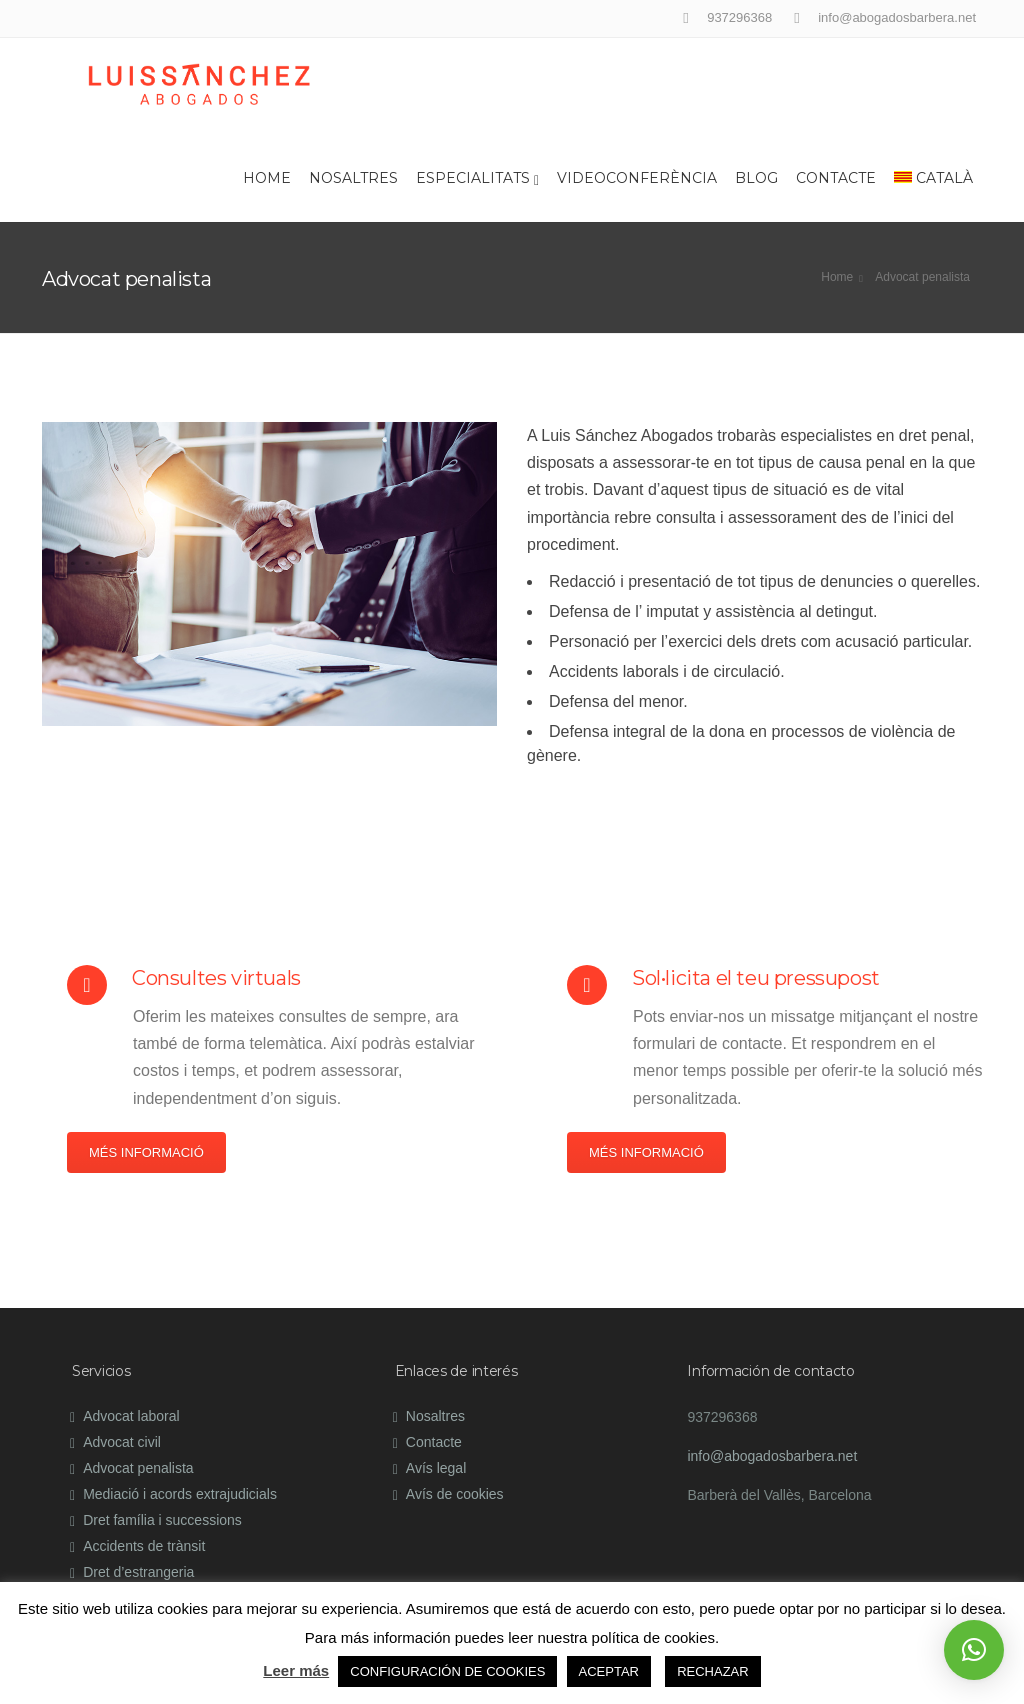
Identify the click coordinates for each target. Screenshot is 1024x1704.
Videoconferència (637, 178)
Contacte (836, 178)
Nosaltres (353, 178)
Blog (756, 178)
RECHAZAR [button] (713, 1671)
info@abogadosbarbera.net (772, 1456)
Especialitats (477, 178)
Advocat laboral (131, 1416)
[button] (974, 1650)
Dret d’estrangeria (138, 1572)
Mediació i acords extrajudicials (180, 1494)
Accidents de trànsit (144, 1546)
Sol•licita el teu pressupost (756, 978)
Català (933, 178)
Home (267, 178)
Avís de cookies (455, 1494)
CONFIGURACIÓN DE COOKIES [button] (447, 1671)
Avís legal (436, 1468)
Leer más (296, 1670)
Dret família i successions (162, 1520)
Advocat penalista (138, 1468)
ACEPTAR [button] (609, 1671)
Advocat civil (122, 1442)
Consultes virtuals (216, 978)
